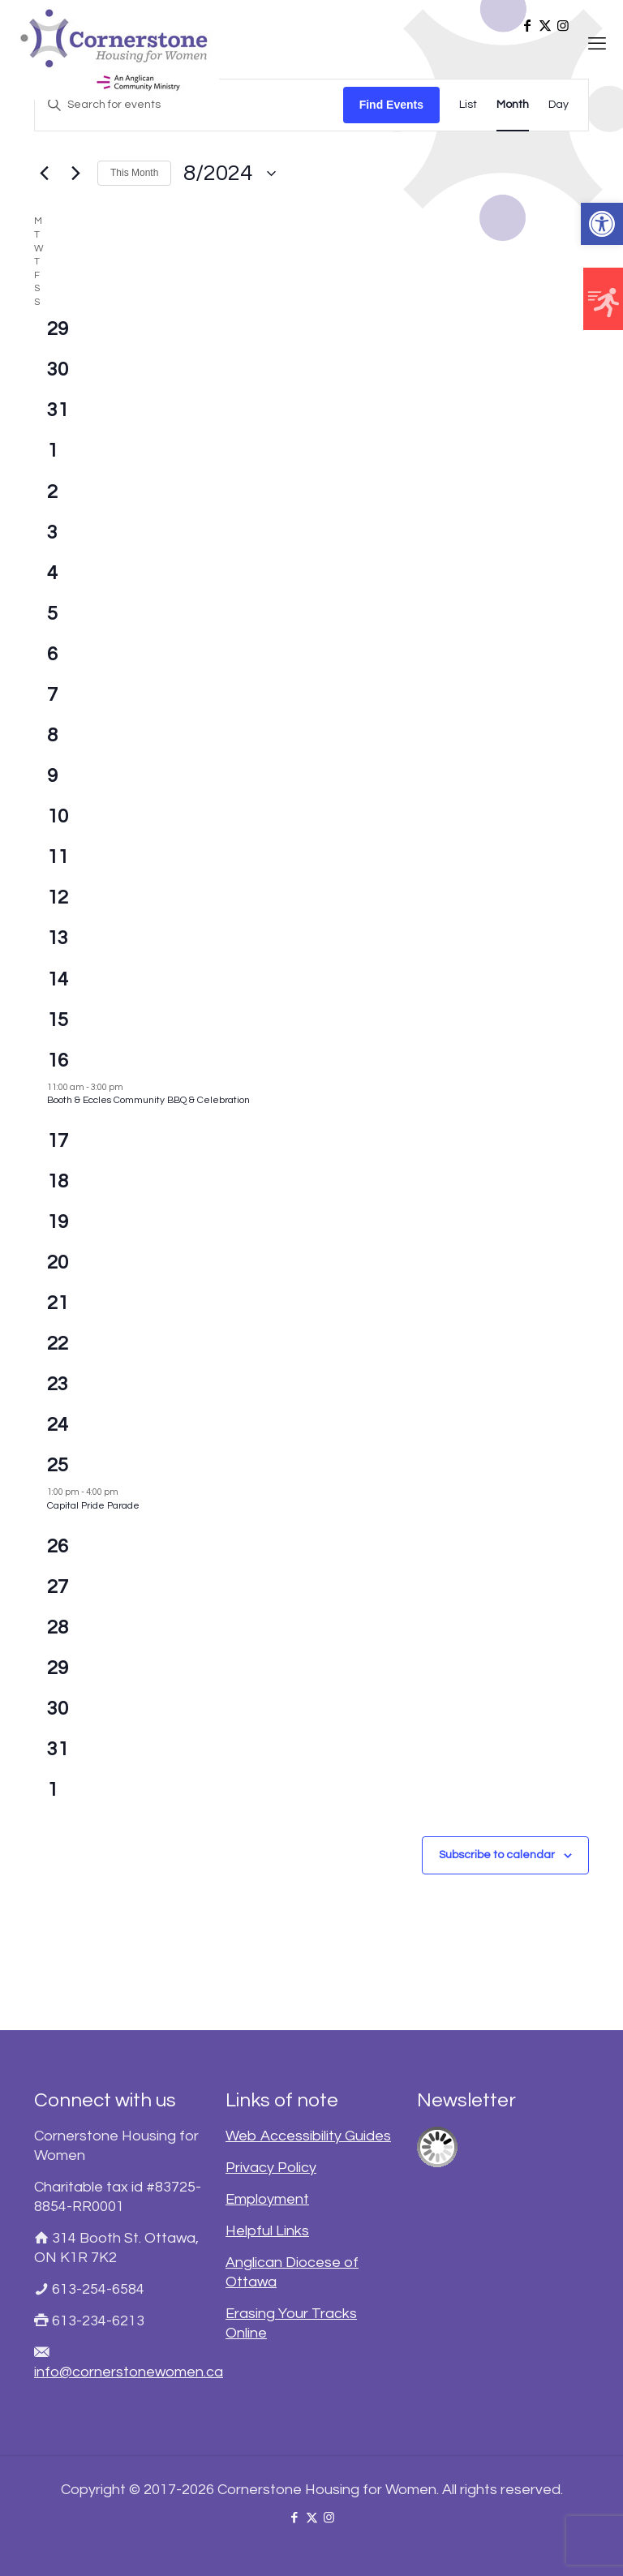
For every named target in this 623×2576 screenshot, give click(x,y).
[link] (602, 224)
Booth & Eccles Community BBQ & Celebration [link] (148, 1100)
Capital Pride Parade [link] (93, 1506)
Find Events (391, 104)
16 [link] (57, 1060)
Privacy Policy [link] (271, 2167)
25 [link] (57, 1465)
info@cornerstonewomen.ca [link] (128, 2372)
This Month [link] (134, 172)
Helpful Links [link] (267, 2231)
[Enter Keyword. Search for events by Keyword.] (189, 105)
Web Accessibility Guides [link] (308, 2136)
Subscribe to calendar (497, 1855)
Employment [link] (267, 2199)
